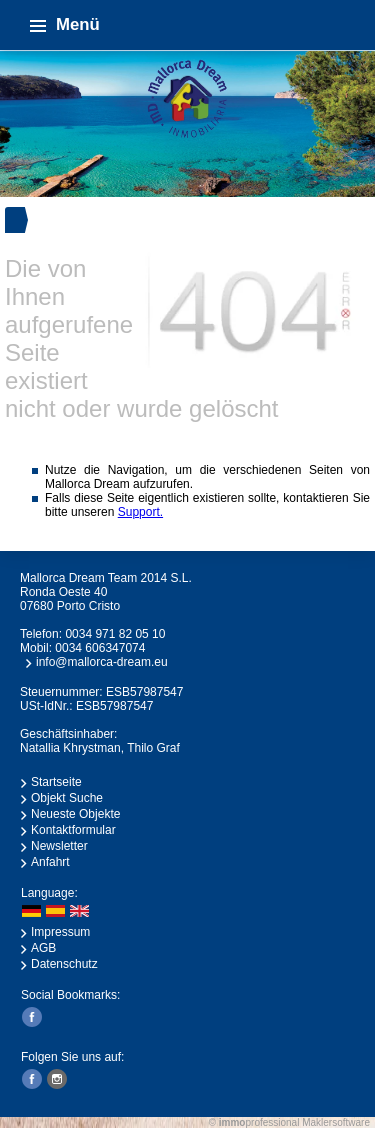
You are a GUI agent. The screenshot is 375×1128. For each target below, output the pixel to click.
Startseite (56, 782)
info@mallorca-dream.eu (102, 662)
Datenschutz (64, 964)
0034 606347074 (100, 648)
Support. (140, 512)
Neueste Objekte (75, 814)
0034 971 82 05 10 (115, 634)
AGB (43, 948)
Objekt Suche (67, 798)
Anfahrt (50, 862)
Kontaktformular (73, 830)
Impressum (60, 932)
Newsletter (59, 846)
